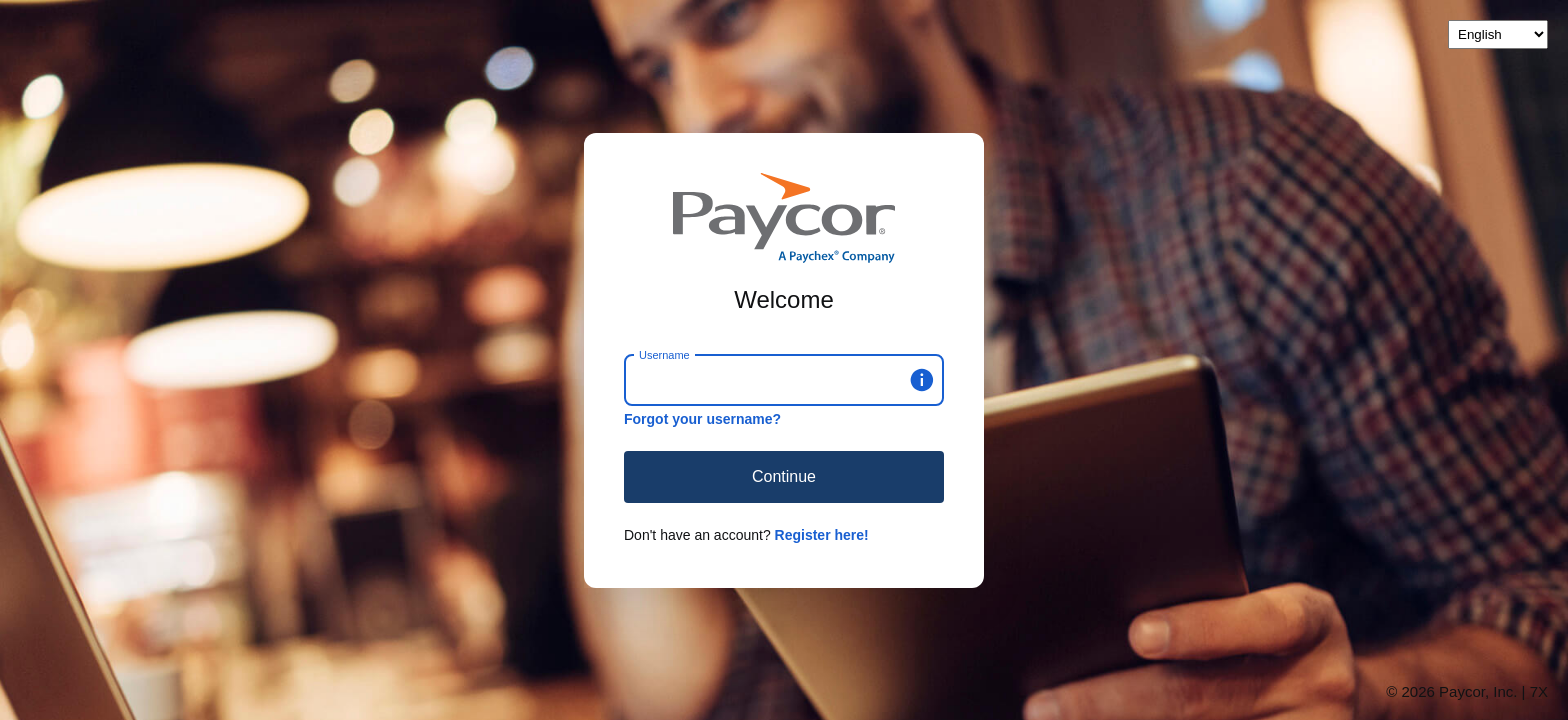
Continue (784, 476)
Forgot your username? (702, 419)
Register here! (822, 535)
